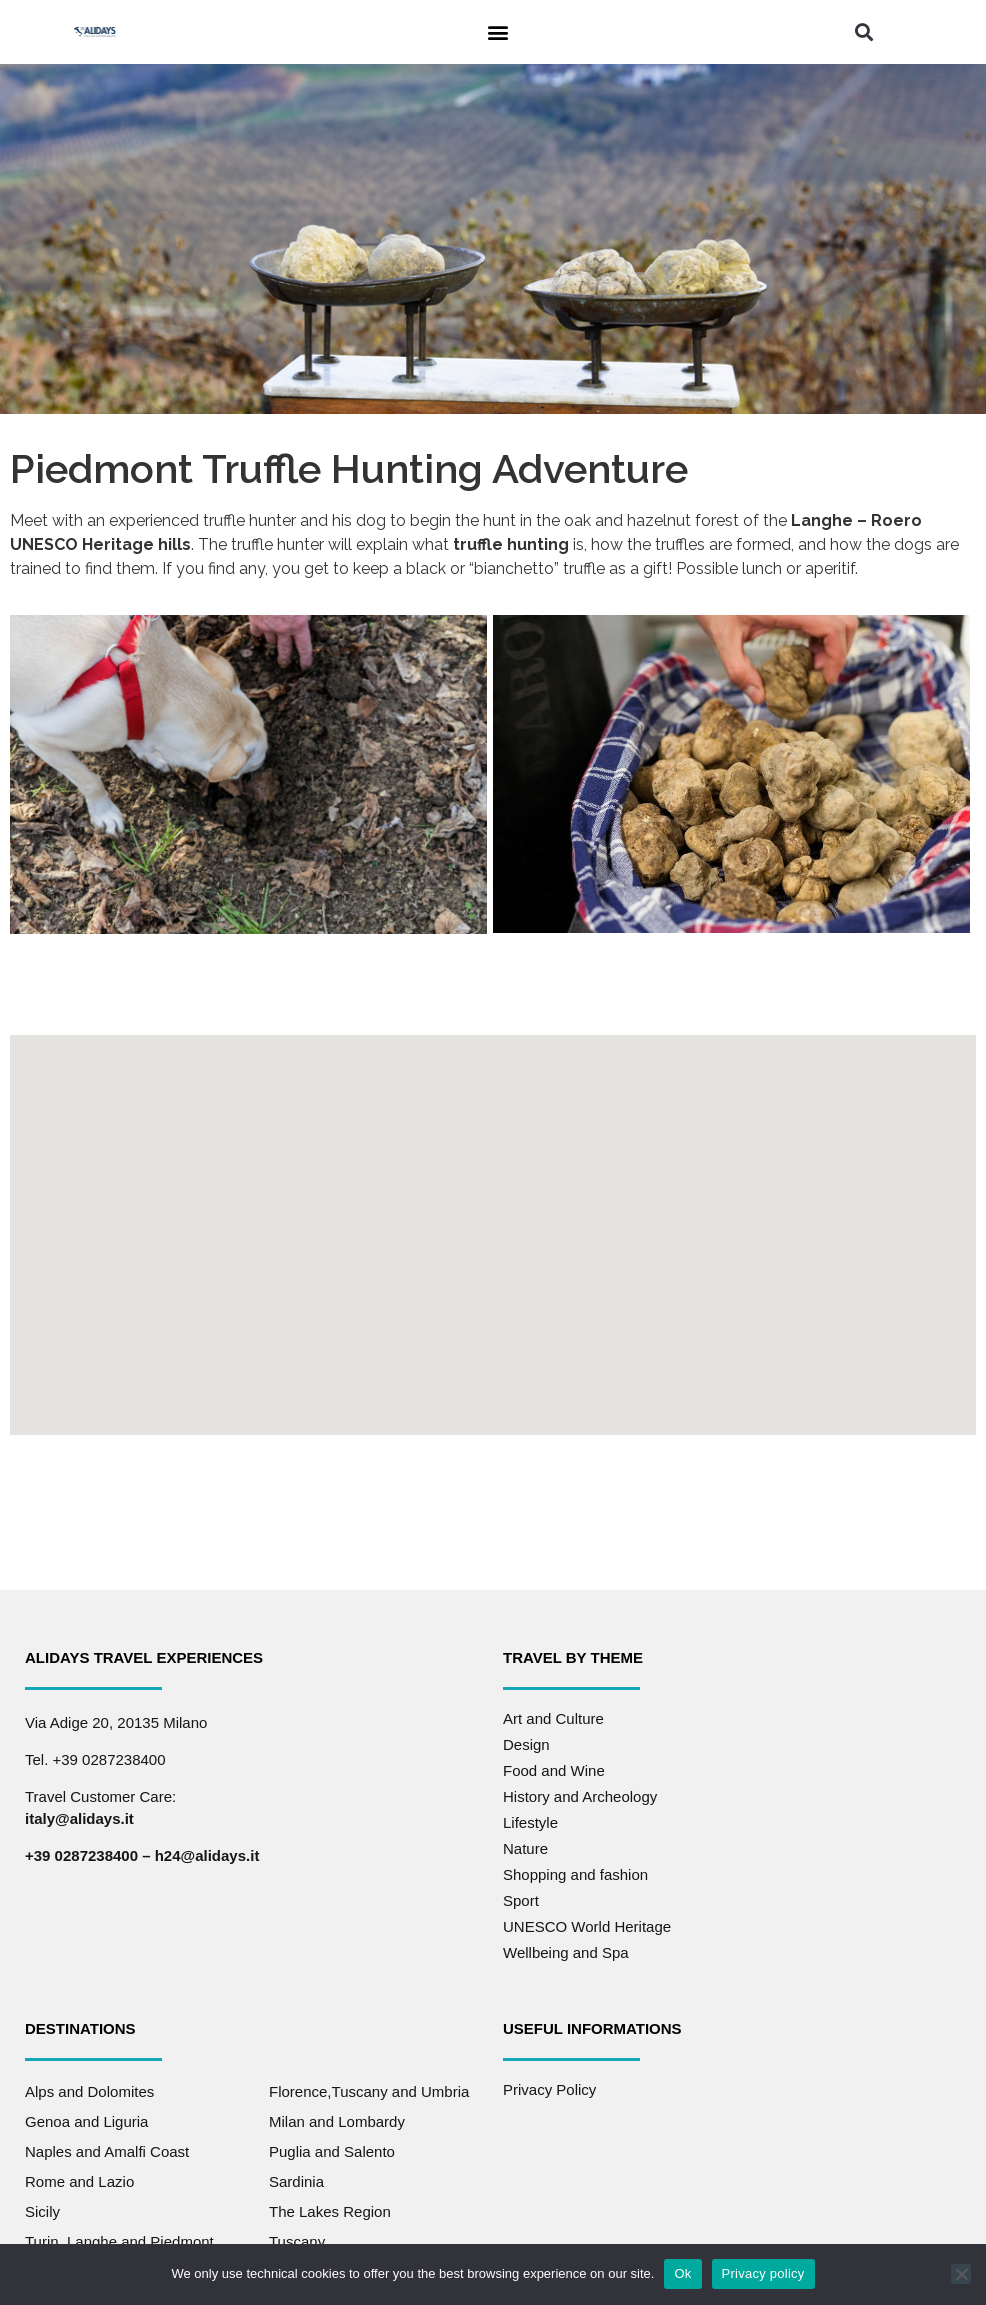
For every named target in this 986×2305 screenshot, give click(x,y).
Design (526, 1743)
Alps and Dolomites (89, 2090)
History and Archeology (580, 1795)
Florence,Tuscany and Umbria (369, 2090)
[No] (961, 2274)
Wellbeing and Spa (566, 1951)
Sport (521, 1899)
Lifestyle (530, 1821)
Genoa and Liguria (86, 2120)
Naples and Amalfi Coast (107, 2150)
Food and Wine (554, 1769)
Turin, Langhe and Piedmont (119, 2240)
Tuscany (297, 2240)
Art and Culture (553, 1717)
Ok (682, 2273)
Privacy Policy (549, 2088)
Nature (525, 1847)
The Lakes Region (330, 2210)
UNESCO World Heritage (587, 1925)
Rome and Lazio (79, 2180)
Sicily (42, 2210)
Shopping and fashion (575, 1873)
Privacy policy (763, 2273)
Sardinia (296, 2180)
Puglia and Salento (332, 2150)
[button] (497, 31)
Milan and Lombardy (337, 2120)
